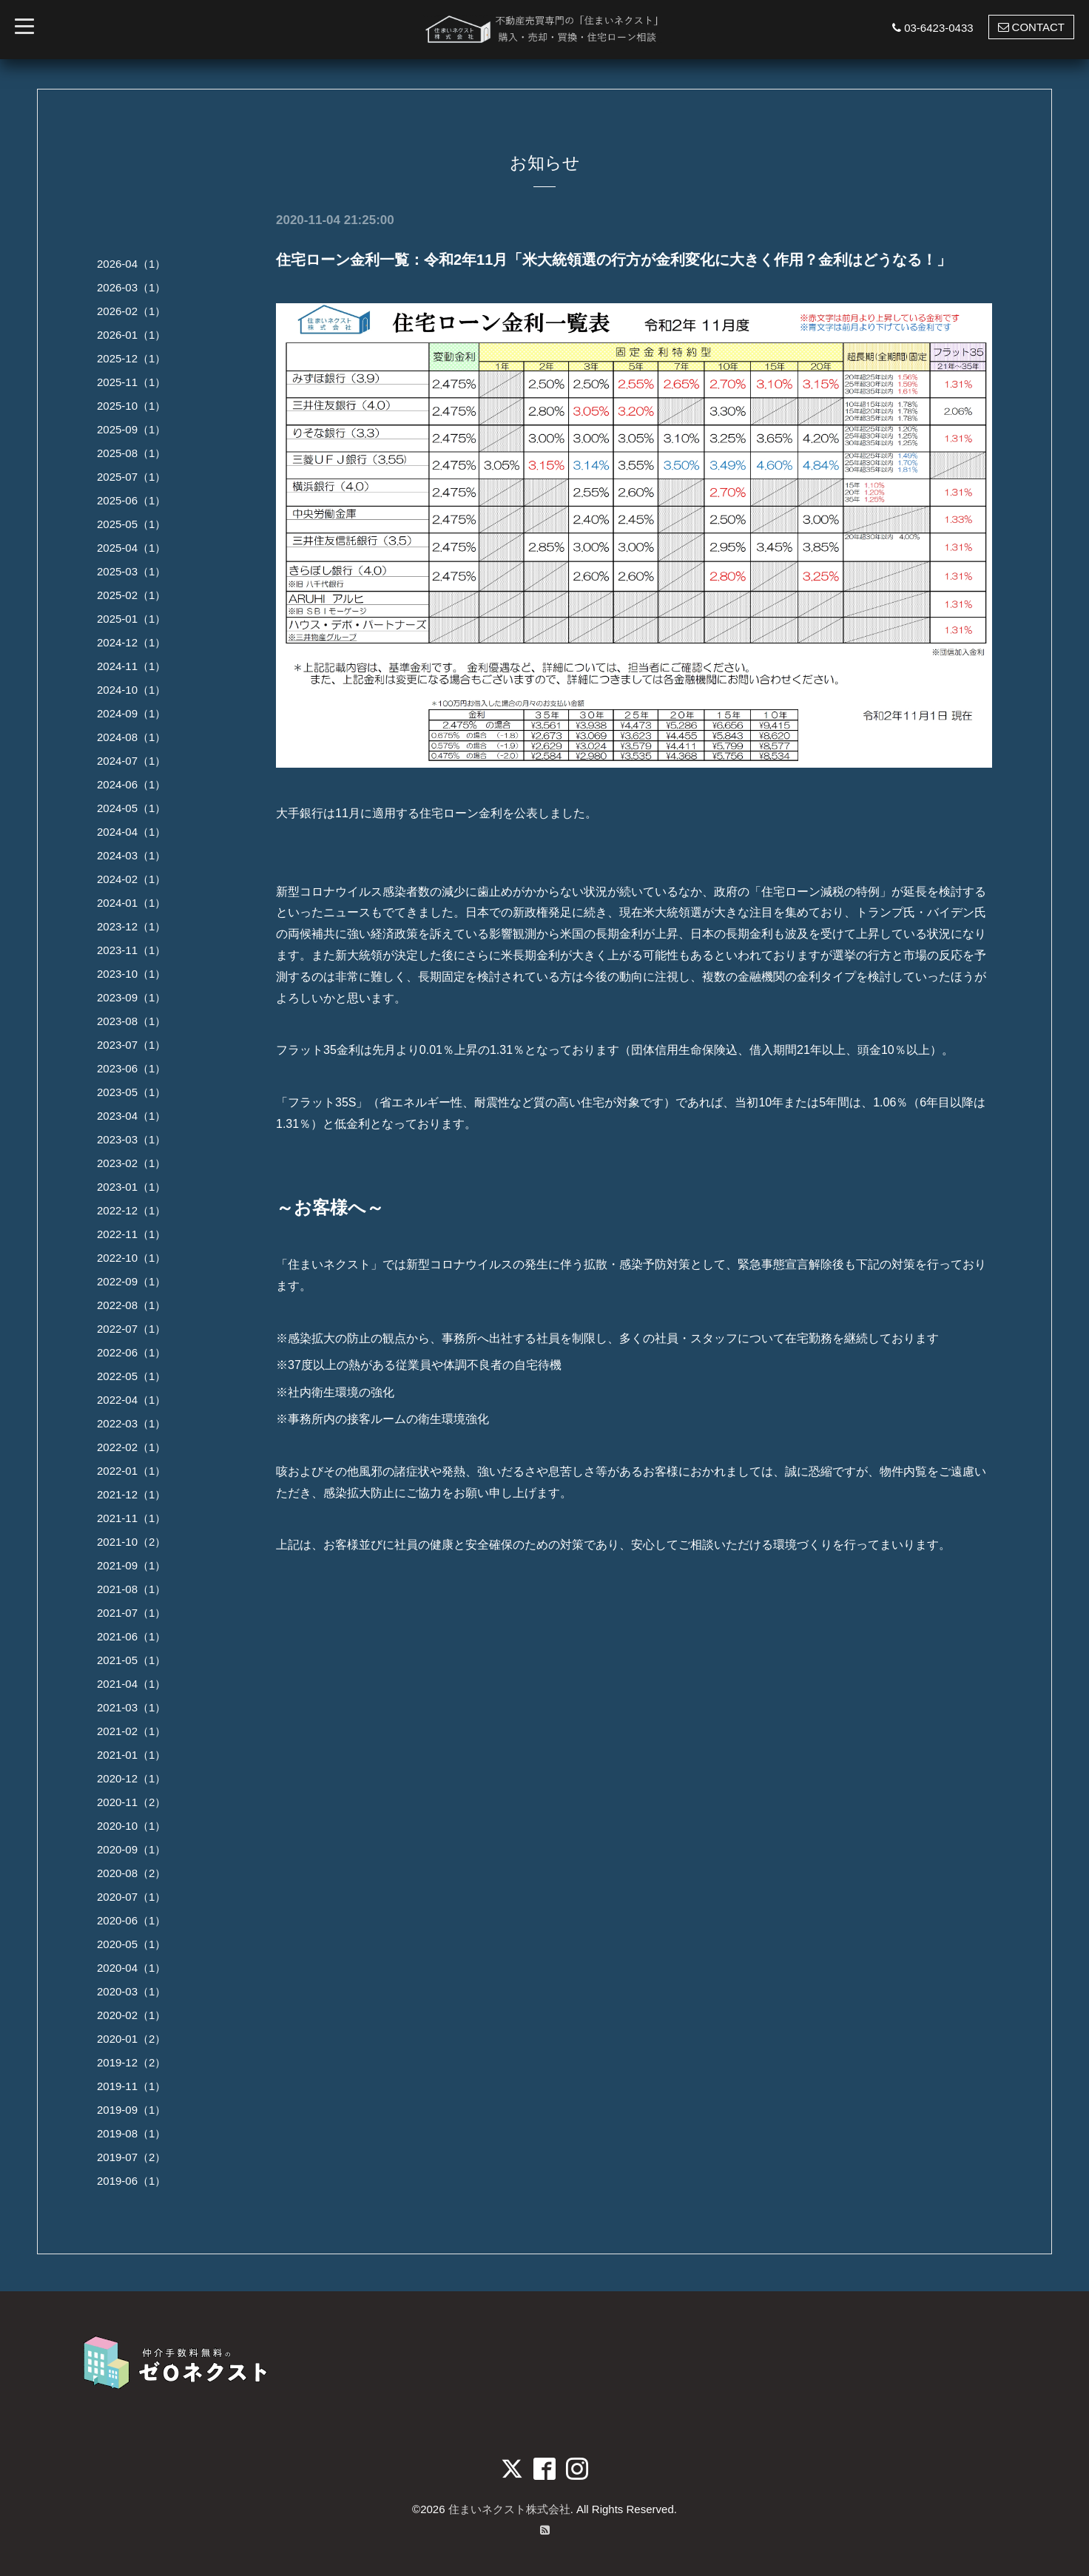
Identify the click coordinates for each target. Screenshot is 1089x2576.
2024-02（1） (131, 879)
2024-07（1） (131, 760)
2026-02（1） (131, 311)
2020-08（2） (131, 1873)
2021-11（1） (131, 1518)
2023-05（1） (131, 1092)
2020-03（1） (131, 1991)
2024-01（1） (131, 902)
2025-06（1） (131, 500)
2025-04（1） (131, 547)
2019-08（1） (131, 2133)
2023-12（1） (131, 926)
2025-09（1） (131, 429)
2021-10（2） (131, 1541)
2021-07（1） (131, 1612)
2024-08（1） (131, 737)
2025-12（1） (131, 358)
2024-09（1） (131, 713)
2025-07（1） (131, 476)
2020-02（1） (131, 2015)
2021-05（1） (131, 1660)
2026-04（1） (131, 263)
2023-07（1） (131, 1044)
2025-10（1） (131, 405)
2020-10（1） (131, 1825)
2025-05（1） (131, 524)
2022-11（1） (131, 1234)
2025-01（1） (131, 618)
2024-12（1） (131, 642)
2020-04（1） (131, 1967)
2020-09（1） (131, 1849)
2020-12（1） (131, 1778)
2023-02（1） (131, 1163)
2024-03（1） (131, 855)
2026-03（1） (131, 287)
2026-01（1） (131, 334)
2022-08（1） (131, 1305)
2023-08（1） (131, 1021)
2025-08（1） (131, 453)
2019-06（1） (131, 2180)
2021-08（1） (131, 1589)
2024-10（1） (131, 689)
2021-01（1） (131, 1754)
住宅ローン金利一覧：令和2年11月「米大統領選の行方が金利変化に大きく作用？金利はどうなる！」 (613, 259)
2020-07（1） (131, 1896)
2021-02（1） (131, 1731)
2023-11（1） (131, 950)
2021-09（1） (131, 1565)
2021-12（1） (131, 1494)
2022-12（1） (131, 1210)
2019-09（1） (131, 2109)
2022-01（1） (131, 1470)
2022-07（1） (131, 1328)
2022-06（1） (131, 1352)
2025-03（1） (131, 571)
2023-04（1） (131, 1115)
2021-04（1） (131, 1683)
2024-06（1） (131, 784)
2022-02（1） (131, 1447)
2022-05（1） (131, 1376)
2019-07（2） (131, 2157)
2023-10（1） (131, 973)
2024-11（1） (131, 666)
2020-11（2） (131, 1802)
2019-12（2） (131, 2062)
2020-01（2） (131, 2038)
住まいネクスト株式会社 (509, 2509)
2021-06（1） (131, 1636)
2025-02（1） (131, 595)
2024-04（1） (131, 831)
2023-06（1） (131, 1068)
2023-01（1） (131, 1186)
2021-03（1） (131, 1707)
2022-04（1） (131, 1399)
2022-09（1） (131, 1281)
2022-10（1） (131, 1257)
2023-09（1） (131, 997)
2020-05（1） (131, 1944)
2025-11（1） (131, 382)
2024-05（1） (131, 808)
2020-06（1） (131, 1920)
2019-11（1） (131, 2086)
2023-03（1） (131, 1139)
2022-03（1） (131, 1423)
